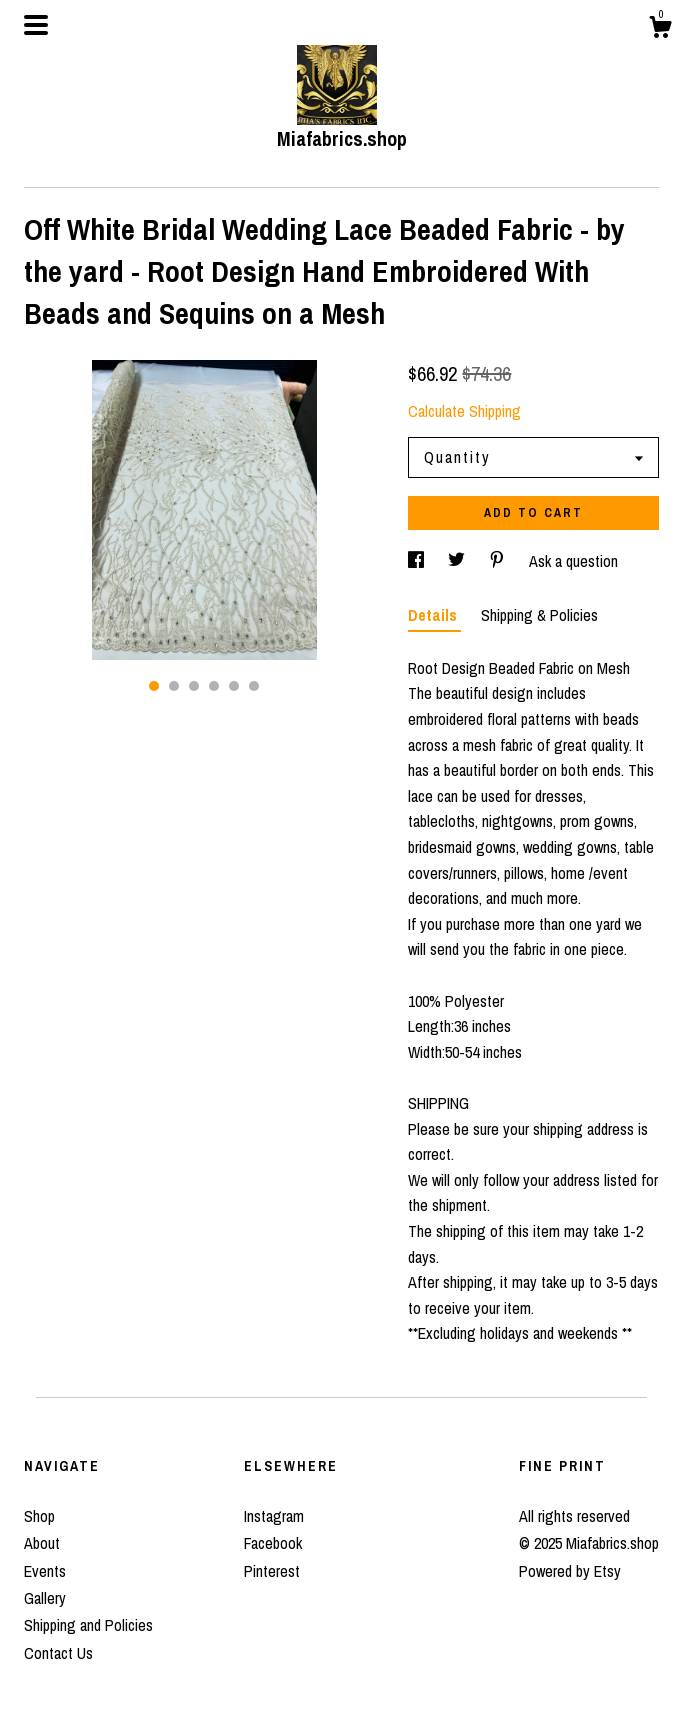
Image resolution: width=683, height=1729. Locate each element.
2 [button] (174, 686)
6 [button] (254, 686)
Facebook (273, 1543)
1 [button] (154, 686)
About (42, 1543)
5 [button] (234, 686)
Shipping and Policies (88, 1625)
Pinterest (272, 1571)
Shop (39, 1516)
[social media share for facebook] (418, 561)
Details (434, 615)
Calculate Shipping (464, 411)
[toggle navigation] (36, 25)
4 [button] (214, 686)
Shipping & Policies (539, 615)
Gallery (45, 1598)
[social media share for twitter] (458, 561)
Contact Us (58, 1653)
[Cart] (660, 30)
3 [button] (194, 686)
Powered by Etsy (570, 1571)
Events (45, 1571)
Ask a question (573, 561)
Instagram (274, 1516)
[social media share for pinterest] (499, 561)
